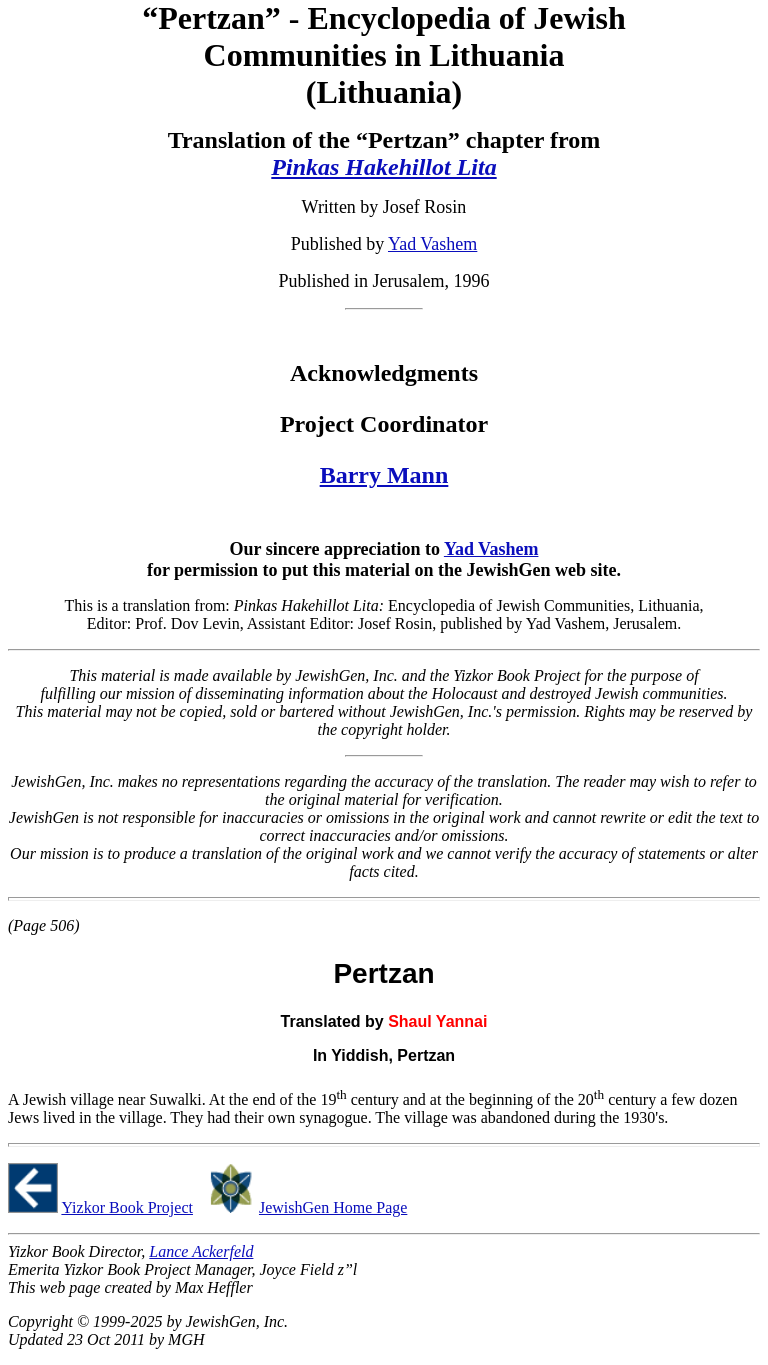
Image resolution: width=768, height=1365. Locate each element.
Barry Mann (384, 475)
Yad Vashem (432, 244)
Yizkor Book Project (127, 1207)
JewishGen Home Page (333, 1207)
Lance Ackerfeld (201, 1251)
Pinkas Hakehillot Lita (383, 167)
